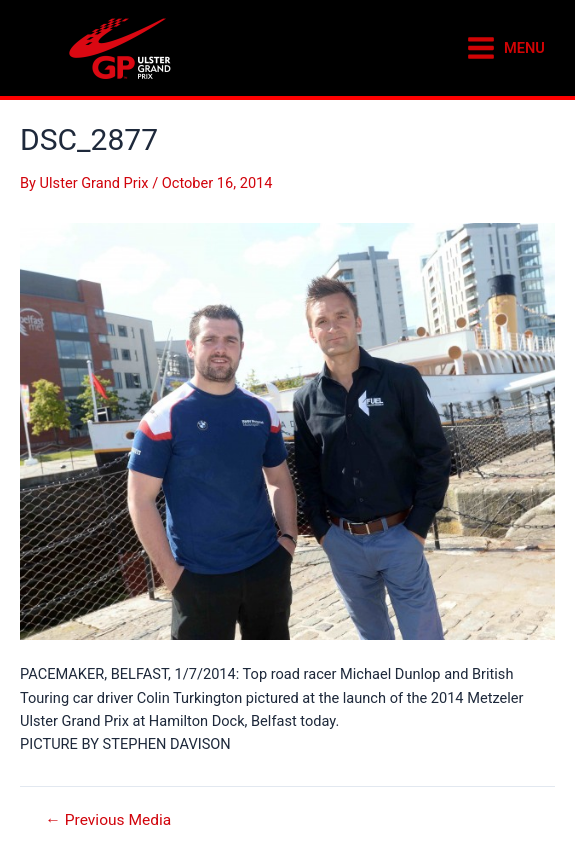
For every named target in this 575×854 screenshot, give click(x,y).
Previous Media (108, 821)
